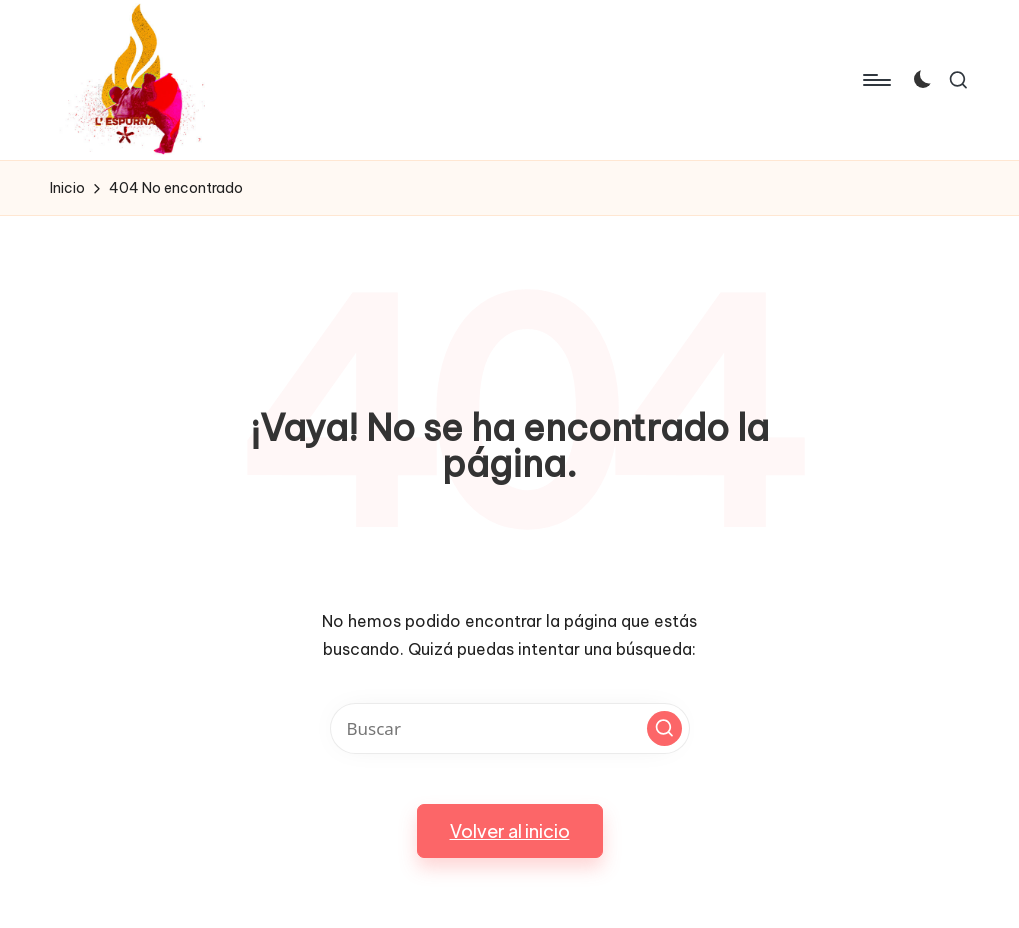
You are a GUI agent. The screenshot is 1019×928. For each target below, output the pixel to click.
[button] (664, 728)
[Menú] (875, 80)
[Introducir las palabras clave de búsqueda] (510, 728)
